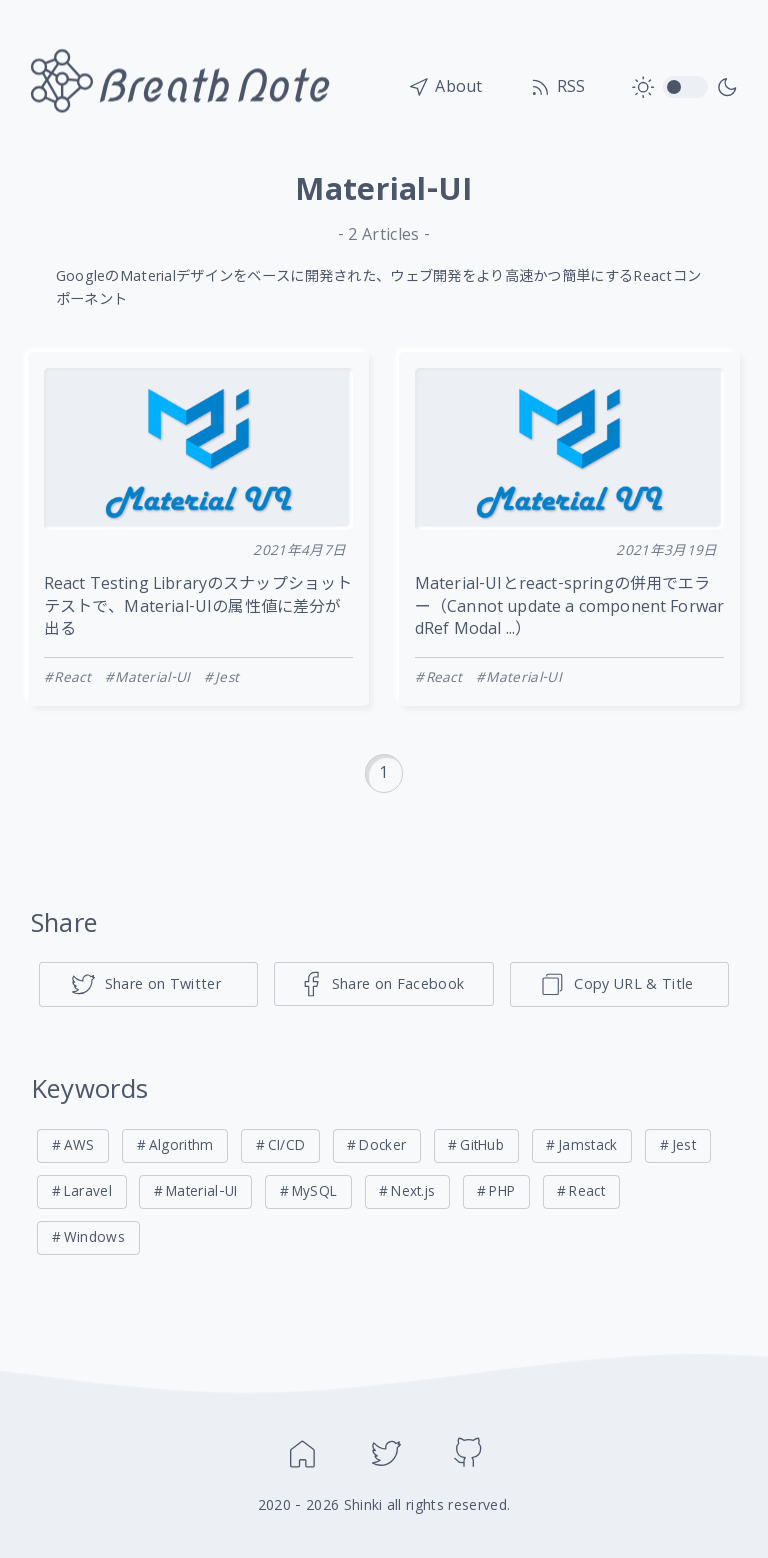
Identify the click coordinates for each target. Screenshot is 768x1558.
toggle (685, 88)
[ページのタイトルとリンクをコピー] (620, 984)
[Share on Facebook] (384, 984)
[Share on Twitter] (149, 984)
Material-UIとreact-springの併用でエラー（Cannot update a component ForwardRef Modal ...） (569, 607)
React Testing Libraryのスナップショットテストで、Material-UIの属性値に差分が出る (198, 607)
